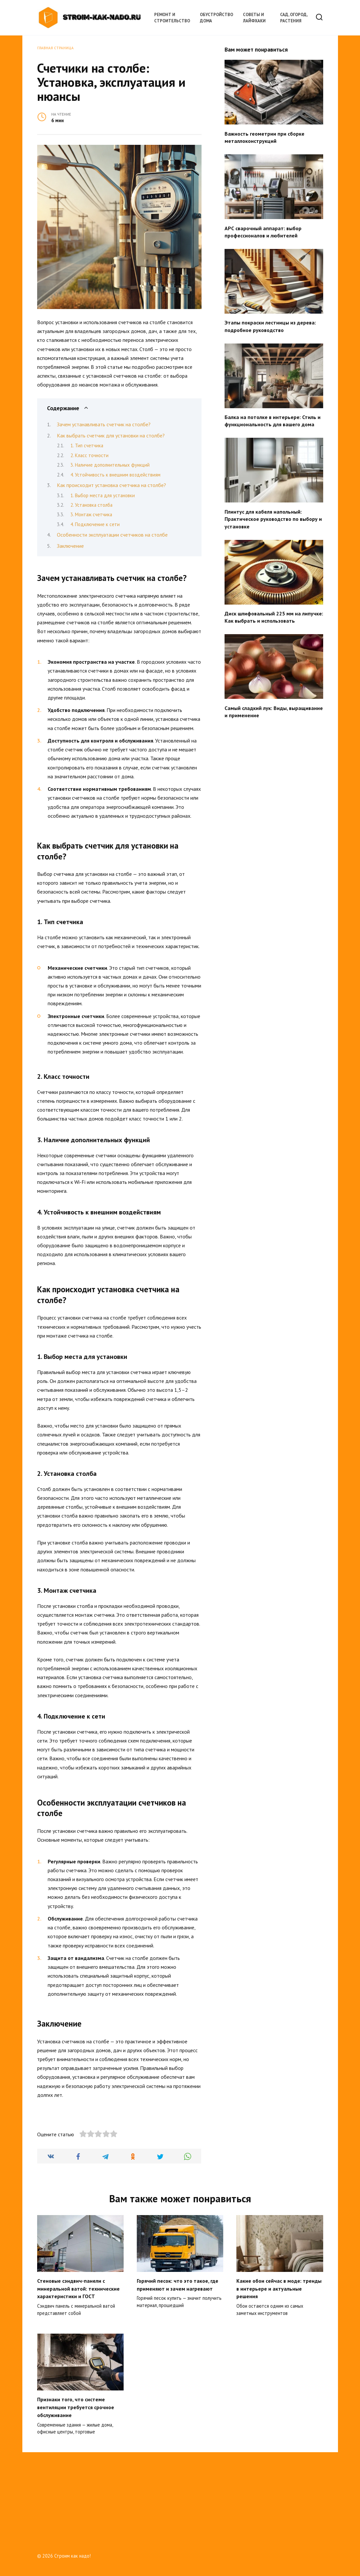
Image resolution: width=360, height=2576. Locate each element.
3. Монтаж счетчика (91, 514)
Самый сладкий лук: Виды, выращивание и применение (274, 711)
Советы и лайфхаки (254, 18)
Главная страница (55, 48)
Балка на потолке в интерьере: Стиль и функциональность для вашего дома (273, 421)
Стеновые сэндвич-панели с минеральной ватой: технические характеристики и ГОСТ (78, 2374)
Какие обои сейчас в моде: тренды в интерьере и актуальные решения (279, 2374)
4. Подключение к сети (95, 524)
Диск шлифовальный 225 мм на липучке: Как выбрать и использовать (274, 617)
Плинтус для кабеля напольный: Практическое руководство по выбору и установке (273, 518)
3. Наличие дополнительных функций (110, 465)
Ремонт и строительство (172, 18)
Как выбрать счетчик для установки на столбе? (111, 435)
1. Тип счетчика (86, 445)
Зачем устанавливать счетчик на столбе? (104, 424)
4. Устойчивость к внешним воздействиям (115, 475)
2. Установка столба (91, 505)
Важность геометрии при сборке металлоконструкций (264, 137)
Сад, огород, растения (293, 18)
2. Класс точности (89, 455)
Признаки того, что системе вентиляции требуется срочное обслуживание (75, 2491)
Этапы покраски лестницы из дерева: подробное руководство (270, 326)
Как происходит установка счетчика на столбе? (111, 485)
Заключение (70, 546)
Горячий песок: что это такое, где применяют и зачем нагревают (177, 2371)
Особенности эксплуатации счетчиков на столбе (112, 534)
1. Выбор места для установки (102, 495)
